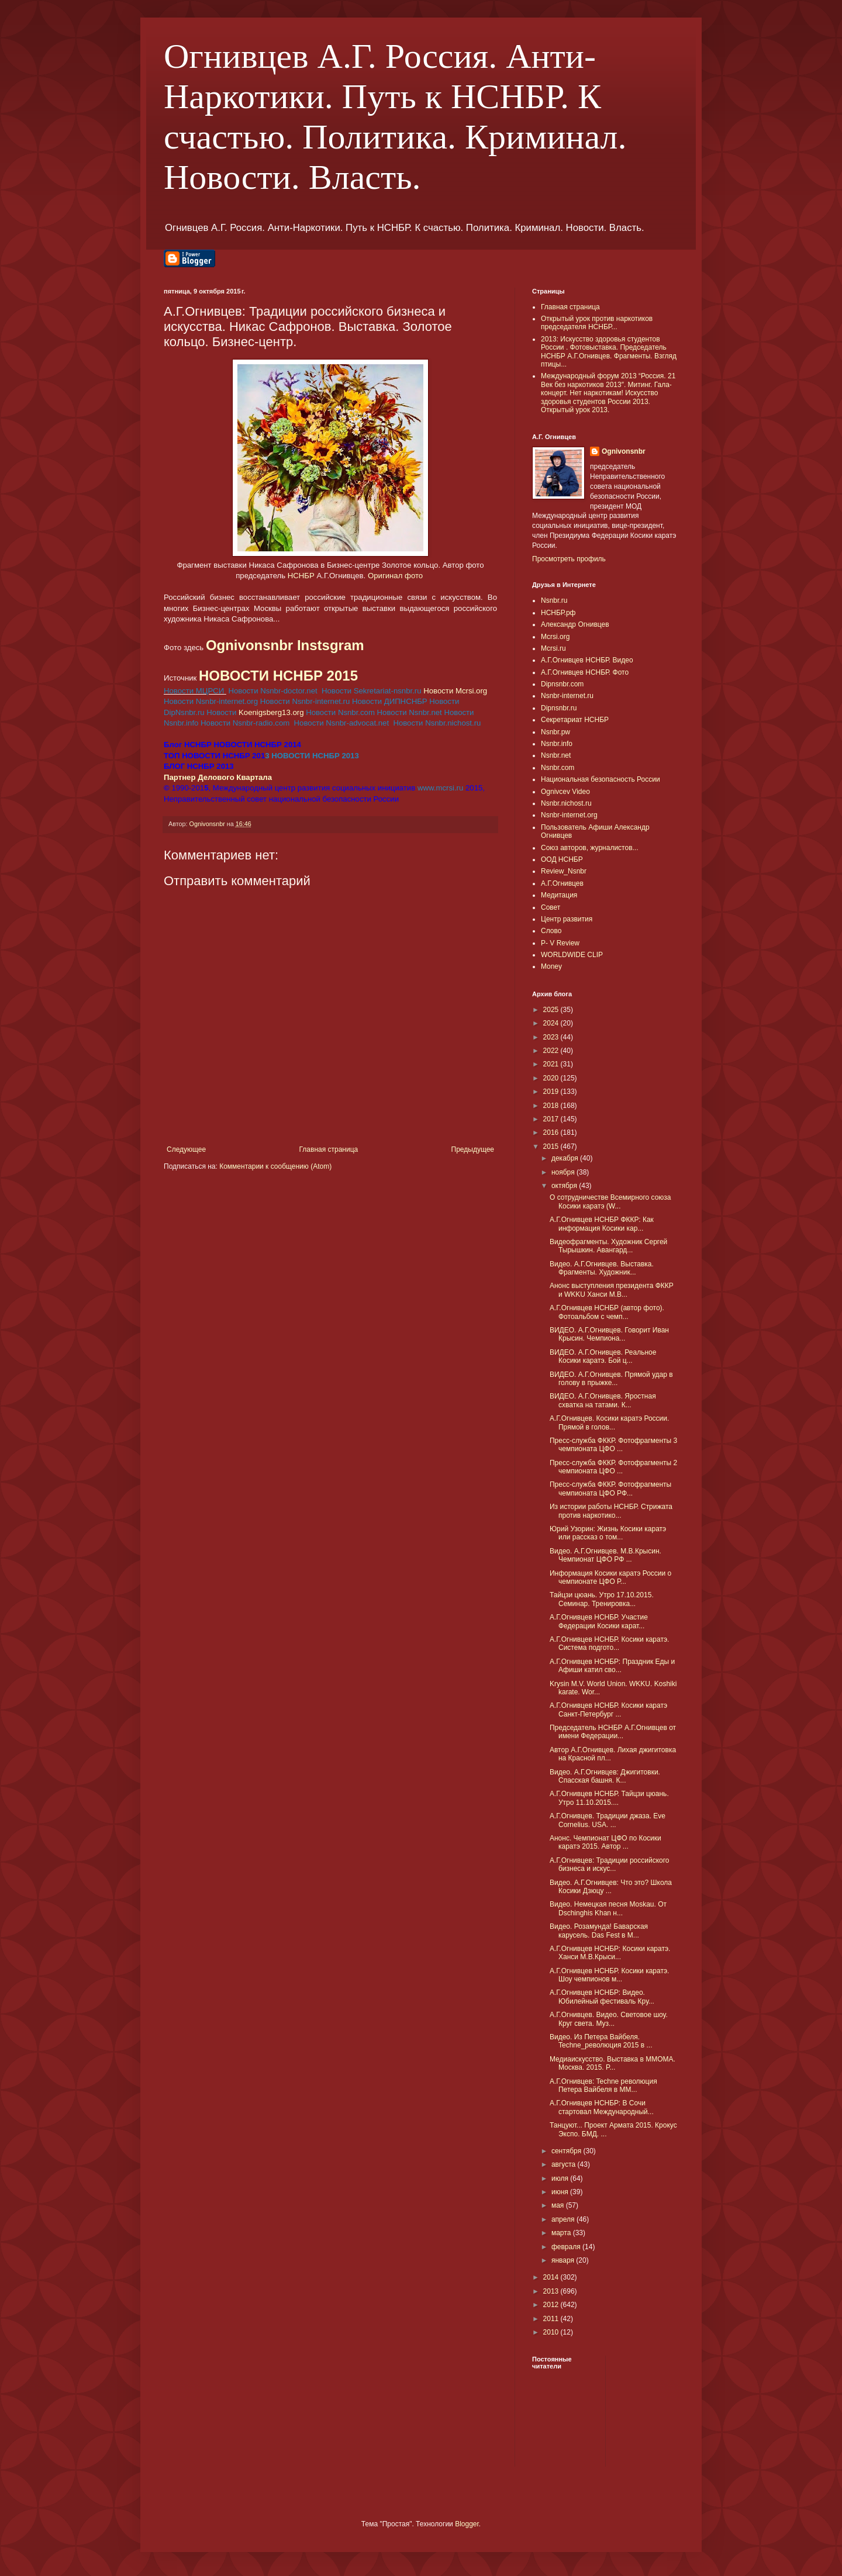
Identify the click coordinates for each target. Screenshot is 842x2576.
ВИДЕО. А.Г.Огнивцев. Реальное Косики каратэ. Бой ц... (603, 1356)
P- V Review (560, 943)
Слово (551, 931)
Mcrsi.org (555, 637)
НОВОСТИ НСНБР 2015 (278, 675)
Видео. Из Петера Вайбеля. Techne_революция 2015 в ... (601, 2041)
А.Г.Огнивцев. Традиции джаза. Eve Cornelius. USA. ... (607, 1820)
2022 (552, 1051)
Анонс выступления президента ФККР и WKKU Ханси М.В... (612, 1290)
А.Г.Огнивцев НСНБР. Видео (587, 660)
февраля (566, 2247)
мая (558, 2205)
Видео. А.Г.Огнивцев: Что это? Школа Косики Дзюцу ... (611, 1887)
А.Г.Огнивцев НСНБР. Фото (585, 672)
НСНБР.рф (558, 613)
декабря (565, 1158)
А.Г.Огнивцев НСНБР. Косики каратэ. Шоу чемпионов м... (609, 1975)
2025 (552, 1010)
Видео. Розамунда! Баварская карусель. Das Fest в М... (599, 1930)
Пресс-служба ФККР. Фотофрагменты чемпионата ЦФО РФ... (610, 1488)
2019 (552, 1091)
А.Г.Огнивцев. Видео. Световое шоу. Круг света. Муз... (609, 2019)
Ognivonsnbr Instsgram (285, 645)
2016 (552, 1132)
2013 (552, 2291)
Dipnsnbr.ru (559, 708)
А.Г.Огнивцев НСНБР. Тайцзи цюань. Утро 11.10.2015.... (609, 1798)
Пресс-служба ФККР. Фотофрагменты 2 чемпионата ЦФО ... (613, 1467)
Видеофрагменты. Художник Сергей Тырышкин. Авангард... (608, 1246)
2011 (552, 2319)
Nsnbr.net (556, 755)
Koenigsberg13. (271, 712)
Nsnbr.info (556, 744)
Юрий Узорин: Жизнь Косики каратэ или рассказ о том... (608, 1533)
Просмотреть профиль (569, 559)
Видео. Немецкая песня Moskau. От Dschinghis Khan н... (608, 1908)
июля (560, 2178)
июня (560, 2192)
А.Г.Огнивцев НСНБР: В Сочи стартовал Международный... (602, 2107)
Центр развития (566, 919)
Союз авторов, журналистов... (590, 848)
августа (564, 2164)
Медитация (559, 895)
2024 (552, 1023)
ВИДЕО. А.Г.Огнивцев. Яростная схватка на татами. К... (603, 1400)
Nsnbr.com (557, 768)
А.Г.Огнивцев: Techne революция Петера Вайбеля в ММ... (603, 2085)
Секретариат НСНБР (575, 720)
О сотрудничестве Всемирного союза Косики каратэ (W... (610, 1201)
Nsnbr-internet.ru (567, 696)
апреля (564, 2219)
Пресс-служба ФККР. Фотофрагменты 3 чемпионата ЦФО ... (613, 1445)
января (563, 2260)
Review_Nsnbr (563, 871)
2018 (552, 1105)
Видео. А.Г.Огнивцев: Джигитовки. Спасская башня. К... (605, 1776)
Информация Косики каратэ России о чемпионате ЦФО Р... (610, 1577)
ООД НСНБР (562, 859)
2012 (552, 2305)
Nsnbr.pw (555, 732)
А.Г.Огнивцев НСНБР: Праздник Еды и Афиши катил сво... (612, 1666)
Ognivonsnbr (624, 451)
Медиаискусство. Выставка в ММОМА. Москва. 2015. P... (612, 2063)
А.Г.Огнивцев (562, 883)
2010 (552, 2332)
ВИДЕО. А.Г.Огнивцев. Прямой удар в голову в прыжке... (611, 1378)
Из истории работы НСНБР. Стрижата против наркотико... (611, 1511)
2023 (552, 1037)
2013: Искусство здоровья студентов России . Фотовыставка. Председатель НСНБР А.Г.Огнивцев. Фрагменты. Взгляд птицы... (609, 351)
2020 (552, 1078)
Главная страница (328, 1149)
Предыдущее (472, 1149)
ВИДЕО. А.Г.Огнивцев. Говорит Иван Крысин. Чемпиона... (609, 1334)
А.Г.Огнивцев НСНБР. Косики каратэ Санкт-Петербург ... (608, 1709)
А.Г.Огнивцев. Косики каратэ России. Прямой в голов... (609, 1422)
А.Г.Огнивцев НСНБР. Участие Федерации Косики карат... (599, 1621)
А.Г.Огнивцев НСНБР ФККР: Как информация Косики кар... (602, 1224)
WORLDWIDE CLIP (572, 955)
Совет (550, 907)
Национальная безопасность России (600, 779)
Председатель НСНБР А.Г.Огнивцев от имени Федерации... (613, 1732)
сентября (567, 2151)
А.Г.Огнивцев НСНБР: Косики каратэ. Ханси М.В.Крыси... (610, 1953)
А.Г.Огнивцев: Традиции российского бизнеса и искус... (610, 1864)
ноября (564, 1172)
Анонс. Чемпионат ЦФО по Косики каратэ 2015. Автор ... (605, 1842)
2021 (552, 1064)
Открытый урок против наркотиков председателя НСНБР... (597, 323)
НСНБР (301, 575)
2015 (552, 1146)
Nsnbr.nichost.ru (566, 803)
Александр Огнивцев (575, 624)
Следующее (186, 1149)
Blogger (467, 2524)
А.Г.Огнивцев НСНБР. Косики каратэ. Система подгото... (609, 1643)
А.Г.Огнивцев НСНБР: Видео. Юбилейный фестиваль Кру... (602, 1996)
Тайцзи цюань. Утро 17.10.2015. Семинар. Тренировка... (602, 1599)
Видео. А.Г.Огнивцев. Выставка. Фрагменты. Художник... (602, 1268)
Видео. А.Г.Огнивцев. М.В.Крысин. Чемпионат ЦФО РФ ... (605, 1555)
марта (562, 2233)
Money (551, 966)
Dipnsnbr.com (562, 684)
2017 (552, 1119)
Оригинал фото (396, 575)
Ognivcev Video (565, 792)
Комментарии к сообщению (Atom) (275, 1166)
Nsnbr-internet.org (569, 815)
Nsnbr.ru (554, 600)
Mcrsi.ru (553, 648)
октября (565, 1186)
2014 (552, 2277)
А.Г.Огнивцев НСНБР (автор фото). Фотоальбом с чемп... (607, 1312)
